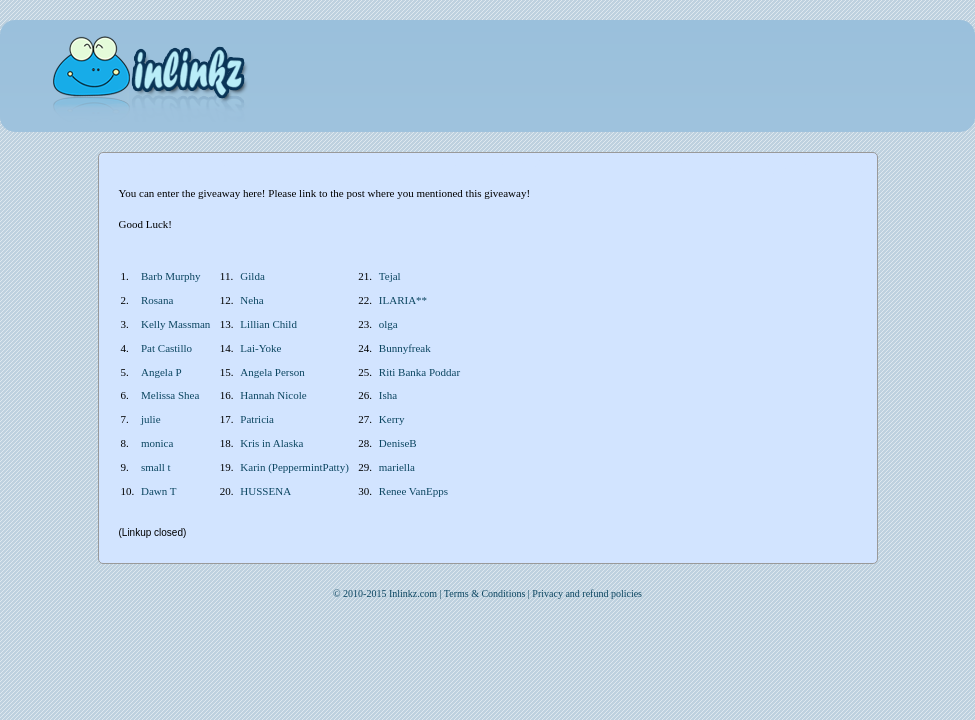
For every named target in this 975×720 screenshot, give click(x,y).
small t (156, 467)
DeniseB (398, 443)
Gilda (252, 276)
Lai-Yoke (260, 348)
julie (151, 419)
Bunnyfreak (405, 348)
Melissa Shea (170, 395)
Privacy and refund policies (587, 593)
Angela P (161, 372)
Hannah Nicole (273, 395)
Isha (388, 395)
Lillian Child (268, 324)
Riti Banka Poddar (419, 372)
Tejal (390, 276)
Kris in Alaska (271, 443)
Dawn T (158, 491)
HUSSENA (265, 491)
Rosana (157, 300)
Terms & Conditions (485, 593)
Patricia (257, 419)
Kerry (392, 419)
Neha (251, 300)
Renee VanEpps (413, 491)
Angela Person (272, 372)
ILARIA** (403, 300)
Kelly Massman (175, 324)
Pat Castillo (166, 348)
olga (388, 324)
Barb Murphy (171, 276)
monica (157, 443)
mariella (397, 467)
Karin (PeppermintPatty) (294, 467)
